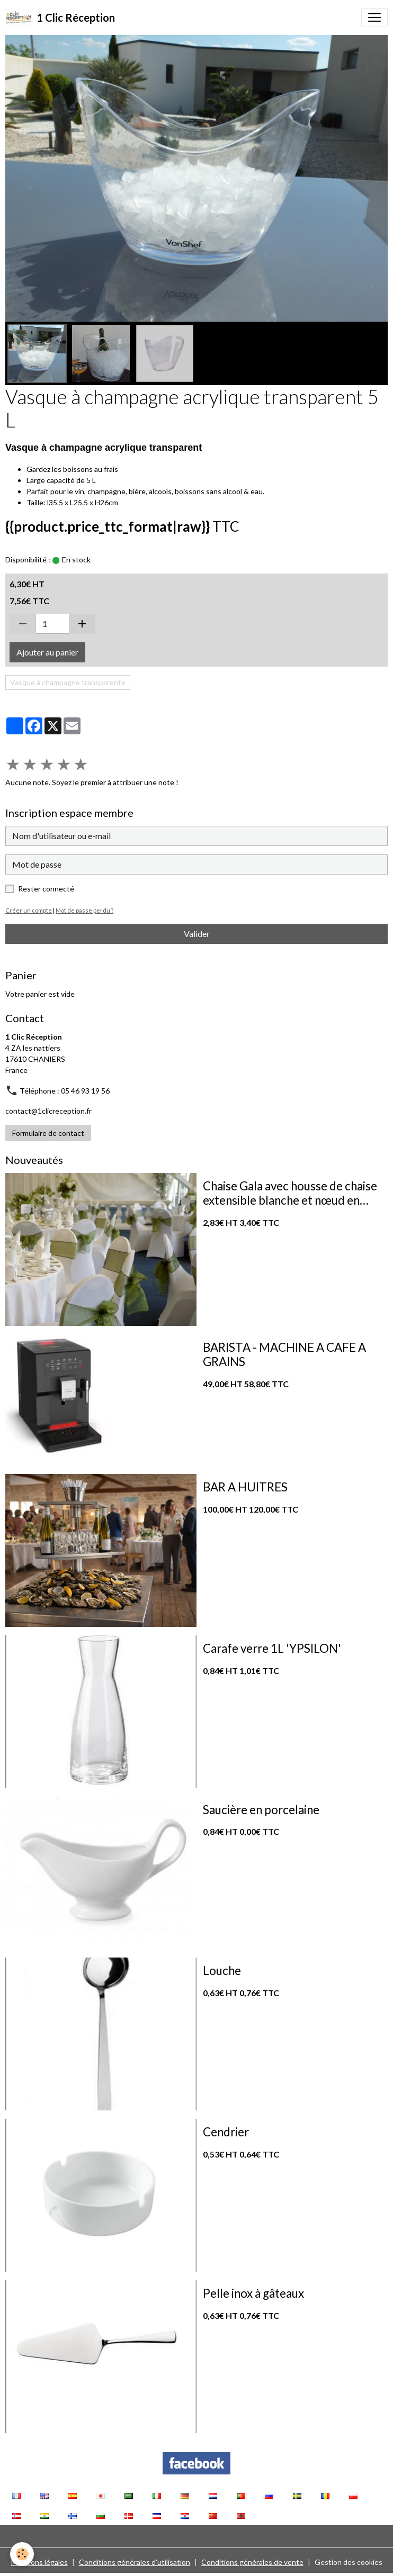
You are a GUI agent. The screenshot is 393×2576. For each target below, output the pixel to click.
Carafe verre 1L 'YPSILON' (272, 1648)
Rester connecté (46, 888)
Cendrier (226, 2132)
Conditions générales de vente (252, 2561)
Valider (197, 934)
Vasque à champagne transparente (68, 682)
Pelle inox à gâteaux (253, 2293)
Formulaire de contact (48, 1132)
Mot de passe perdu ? (84, 910)
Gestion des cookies (348, 2561)
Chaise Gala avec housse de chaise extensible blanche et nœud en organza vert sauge (290, 1193)
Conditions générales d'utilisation (134, 2561)
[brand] (60, 17)
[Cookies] (22, 2554)
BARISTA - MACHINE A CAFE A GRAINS (284, 1355)
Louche (222, 1971)
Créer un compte (28, 910)
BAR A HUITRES (245, 1487)
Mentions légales (39, 2561)
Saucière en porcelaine (261, 1810)
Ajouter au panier (47, 652)
